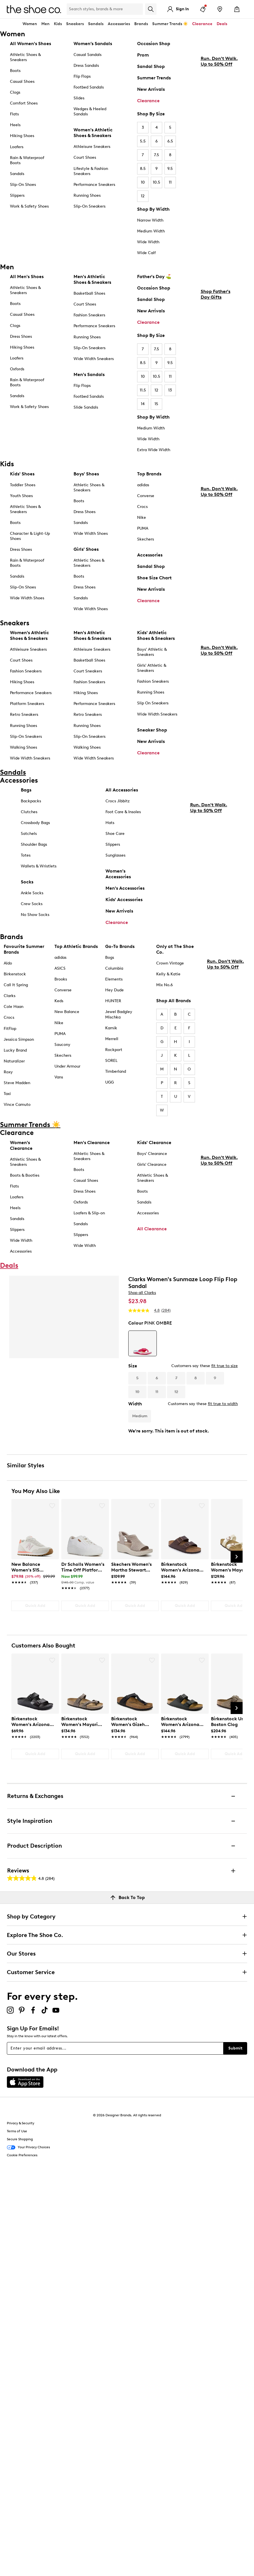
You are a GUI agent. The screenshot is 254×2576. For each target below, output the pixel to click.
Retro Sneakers (24, 714)
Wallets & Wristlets (38, 866)
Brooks (60, 979)
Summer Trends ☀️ (170, 23)
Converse (145, 495)
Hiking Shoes (22, 135)
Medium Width (151, 231)
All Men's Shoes (27, 276)
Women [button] (30, 23)
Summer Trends (154, 78)
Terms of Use (17, 2131)
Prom (143, 55)
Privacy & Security (20, 2123)
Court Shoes (85, 157)
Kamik (111, 1028)
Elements (114, 979)
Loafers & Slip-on (89, 1213)
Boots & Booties (24, 1175)
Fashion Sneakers (89, 315)
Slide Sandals (86, 407)
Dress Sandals (86, 65)
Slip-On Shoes (23, 184)
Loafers (16, 146)
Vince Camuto (17, 1104)
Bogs (109, 957)
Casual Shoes (22, 81)
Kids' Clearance (154, 1142)
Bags (26, 790)
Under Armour (67, 1066)
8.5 (143, 168)
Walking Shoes (23, 747)
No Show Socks (35, 914)
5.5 (143, 141)
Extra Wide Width (153, 449)
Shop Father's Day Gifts (215, 342)
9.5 (170, 168)
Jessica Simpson (19, 1039)
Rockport (113, 1049)
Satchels (29, 833)
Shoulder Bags (34, 844)
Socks (27, 882)
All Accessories (121, 790)
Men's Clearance (92, 1142)
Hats (109, 822)
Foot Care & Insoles (123, 811)
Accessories (149, 555)
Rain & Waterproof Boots (27, 160)
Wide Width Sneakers (94, 358)
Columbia (114, 968)
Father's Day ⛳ (154, 276)
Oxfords (17, 369)
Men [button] (45, 23)
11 (170, 182)
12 (143, 196)
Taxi (7, 1093)
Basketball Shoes (89, 293)
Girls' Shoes (86, 549)
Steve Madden (17, 1082)
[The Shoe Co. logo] (34, 8)
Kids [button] (58, 23)
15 (156, 403)
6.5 (170, 141)
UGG (109, 1082)
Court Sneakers (88, 671)
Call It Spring (16, 984)
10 (143, 182)
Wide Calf (146, 252)
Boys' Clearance (152, 1153)
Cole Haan (13, 1006)
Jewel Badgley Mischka (118, 1014)
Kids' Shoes (22, 474)
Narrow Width (150, 220)
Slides (79, 98)
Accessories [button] (119, 23)
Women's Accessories (118, 873)
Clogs (15, 92)
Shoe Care (115, 833)
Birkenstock (15, 974)
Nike (141, 517)
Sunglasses (115, 855)
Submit (235, 2048)
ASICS (60, 968)
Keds (58, 1000)
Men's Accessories (125, 888)
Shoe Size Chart (154, 577)
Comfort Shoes (24, 103)
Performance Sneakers (94, 184)
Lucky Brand (15, 1050)
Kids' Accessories (124, 899)
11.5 (143, 390)
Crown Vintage (170, 963)
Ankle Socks (32, 893)
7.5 (156, 154)
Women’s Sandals (93, 43)
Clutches (29, 811)
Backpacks (31, 801)
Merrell (111, 1038)
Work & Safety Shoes (29, 206)
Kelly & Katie (168, 974)
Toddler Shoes (22, 485)
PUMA (142, 528)
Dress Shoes (21, 336)
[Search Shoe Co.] (105, 9)
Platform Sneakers (27, 703)
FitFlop (10, 1028)
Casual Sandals (87, 54)
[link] (33, 1570)
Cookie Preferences (22, 2155)
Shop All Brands (173, 1000)
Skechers (145, 539)
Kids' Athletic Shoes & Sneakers (156, 635)
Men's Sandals (89, 374)
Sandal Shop (151, 66)
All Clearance (152, 1228)
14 (143, 403)
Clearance (148, 100)
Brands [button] (141, 23)
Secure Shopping (20, 2139)
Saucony (62, 1044)
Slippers (17, 195)
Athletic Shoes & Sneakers (25, 57)
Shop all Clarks (142, 1292)
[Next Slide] (237, 1557)
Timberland (115, 1071)
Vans (58, 1077)
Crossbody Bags (35, 822)
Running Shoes (87, 195)
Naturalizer (14, 1061)
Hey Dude (114, 990)
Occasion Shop (153, 43)
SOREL (111, 1060)
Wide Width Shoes (27, 598)
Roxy (8, 1072)
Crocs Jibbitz (117, 801)
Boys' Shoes (86, 474)
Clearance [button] (202, 23)
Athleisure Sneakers (92, 146)
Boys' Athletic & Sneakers (152, 652)
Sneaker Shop (152, 730)
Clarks (9, 995)
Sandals (95, 23)
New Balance (66, 1011)
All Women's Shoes (30, 43)
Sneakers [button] (75, 23)
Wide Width (148, 242)
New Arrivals (151, 89)
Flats (14, 114)
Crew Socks (31, 903)
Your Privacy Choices (28, 2147)
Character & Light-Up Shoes (30, 536)
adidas (143, 485)
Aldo (8, 963)
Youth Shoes (21, 495)
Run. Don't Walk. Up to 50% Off (219, 108)
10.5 (156, 182)
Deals (222, 23)
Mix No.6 (164, 984)
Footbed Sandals (89, 87)
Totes (26, 855)
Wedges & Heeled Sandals (90, 111)
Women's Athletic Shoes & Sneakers (93, 132)
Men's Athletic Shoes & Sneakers (92, 279)
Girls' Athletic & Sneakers (151, 668)
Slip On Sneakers (152, 703)
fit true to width (223, 1403)
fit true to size (224, 1365)
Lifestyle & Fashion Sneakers (91, 171)
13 (170, 390)
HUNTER (113, 1000)
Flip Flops (82, 76)
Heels (15, 124)
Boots (15, 70)
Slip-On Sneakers (89, 206)
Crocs (142, 506)
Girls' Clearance (151, 1164)
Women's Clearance (21, 1145)
